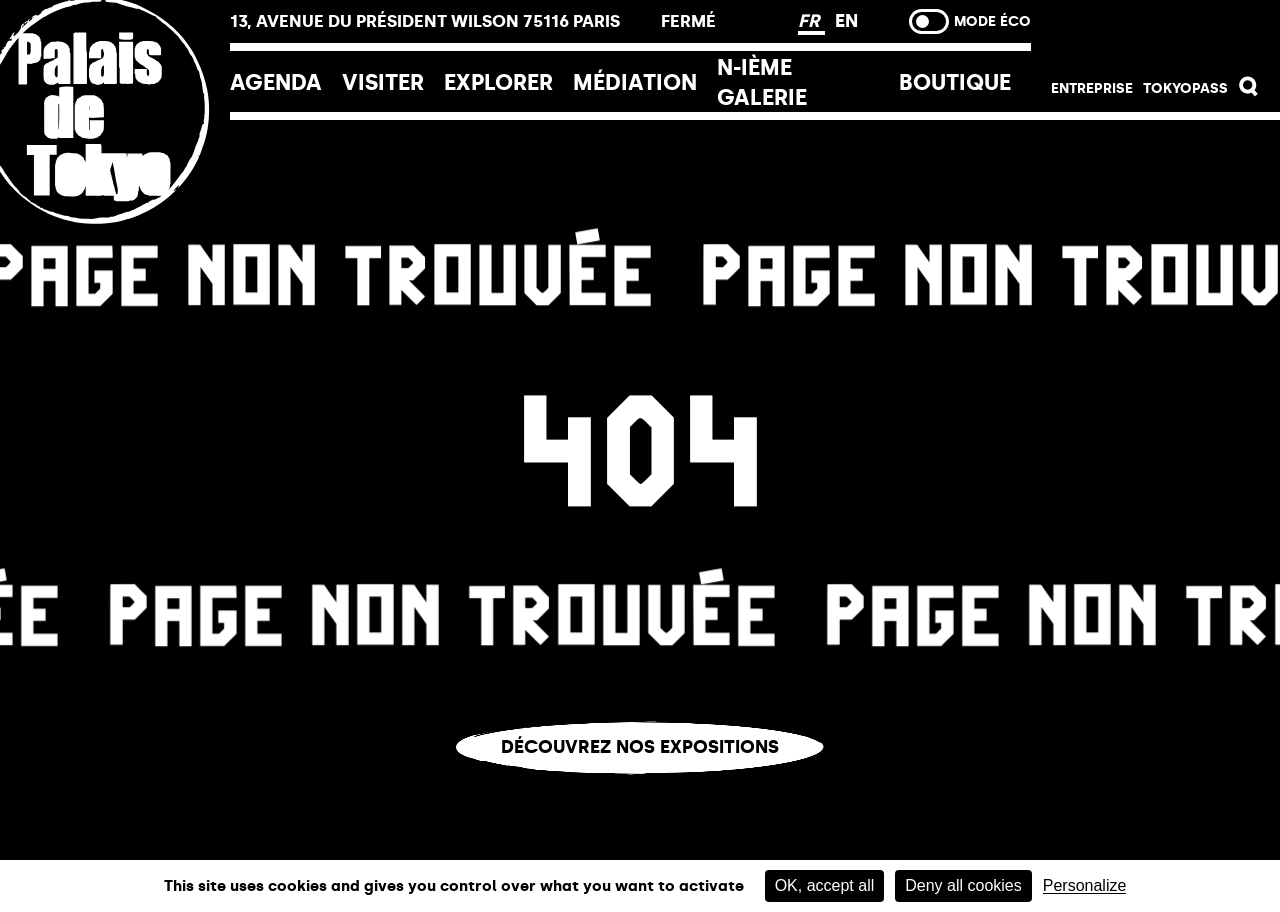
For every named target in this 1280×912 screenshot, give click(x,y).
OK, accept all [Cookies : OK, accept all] (825, 885)
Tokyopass (1185, 88)
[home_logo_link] (115, 242)
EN (846, 21)
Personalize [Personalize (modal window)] (1085, 886)
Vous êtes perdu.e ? (640, 789)
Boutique (955, 82)
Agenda (276, 82)
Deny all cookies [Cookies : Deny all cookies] (963, 885)
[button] (1249, 91)
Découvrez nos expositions (640, 747)
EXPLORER (498, 82)
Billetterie (1155, 32)
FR (811, 21)
